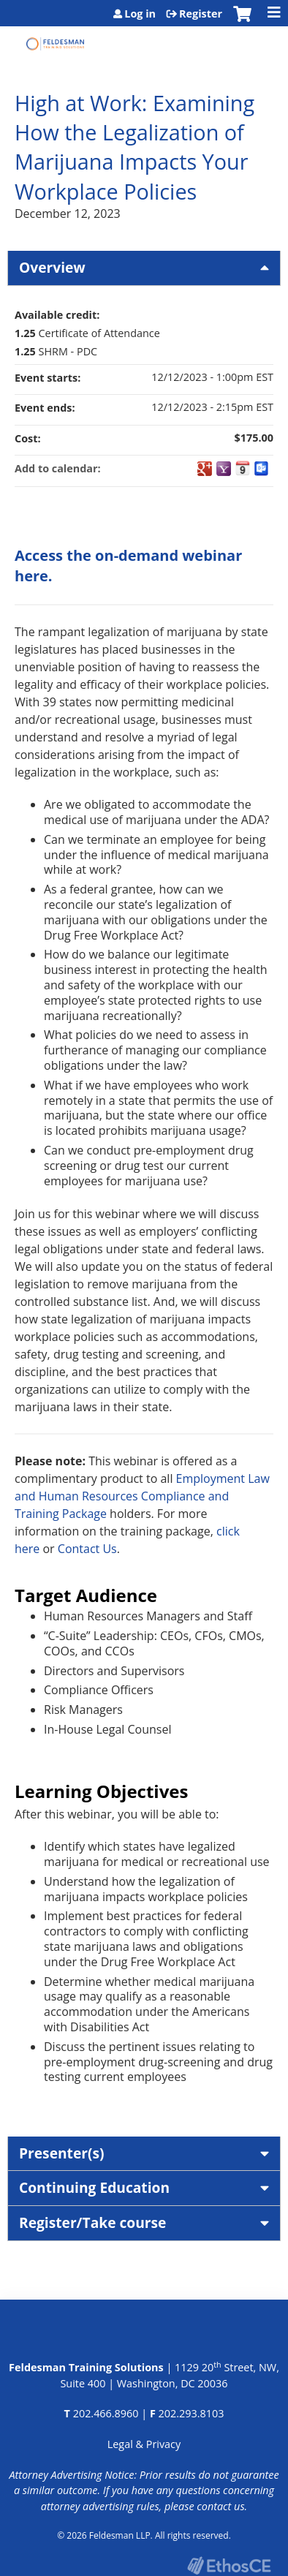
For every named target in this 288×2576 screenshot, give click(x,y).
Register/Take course (92, 2222)
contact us (220, 2506)
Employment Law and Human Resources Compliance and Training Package (142, 1496)
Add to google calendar (204, 468)
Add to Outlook (261, 468)
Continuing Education (94, 2187)
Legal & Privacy (144, 2444)
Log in (140, 14)
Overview (52, 267)
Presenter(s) (62, 2153)
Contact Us (87, 1549)
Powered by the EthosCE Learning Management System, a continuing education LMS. (229, 2565)
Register (200, 14)
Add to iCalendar (242, 468)
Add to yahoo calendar (223, 468)
